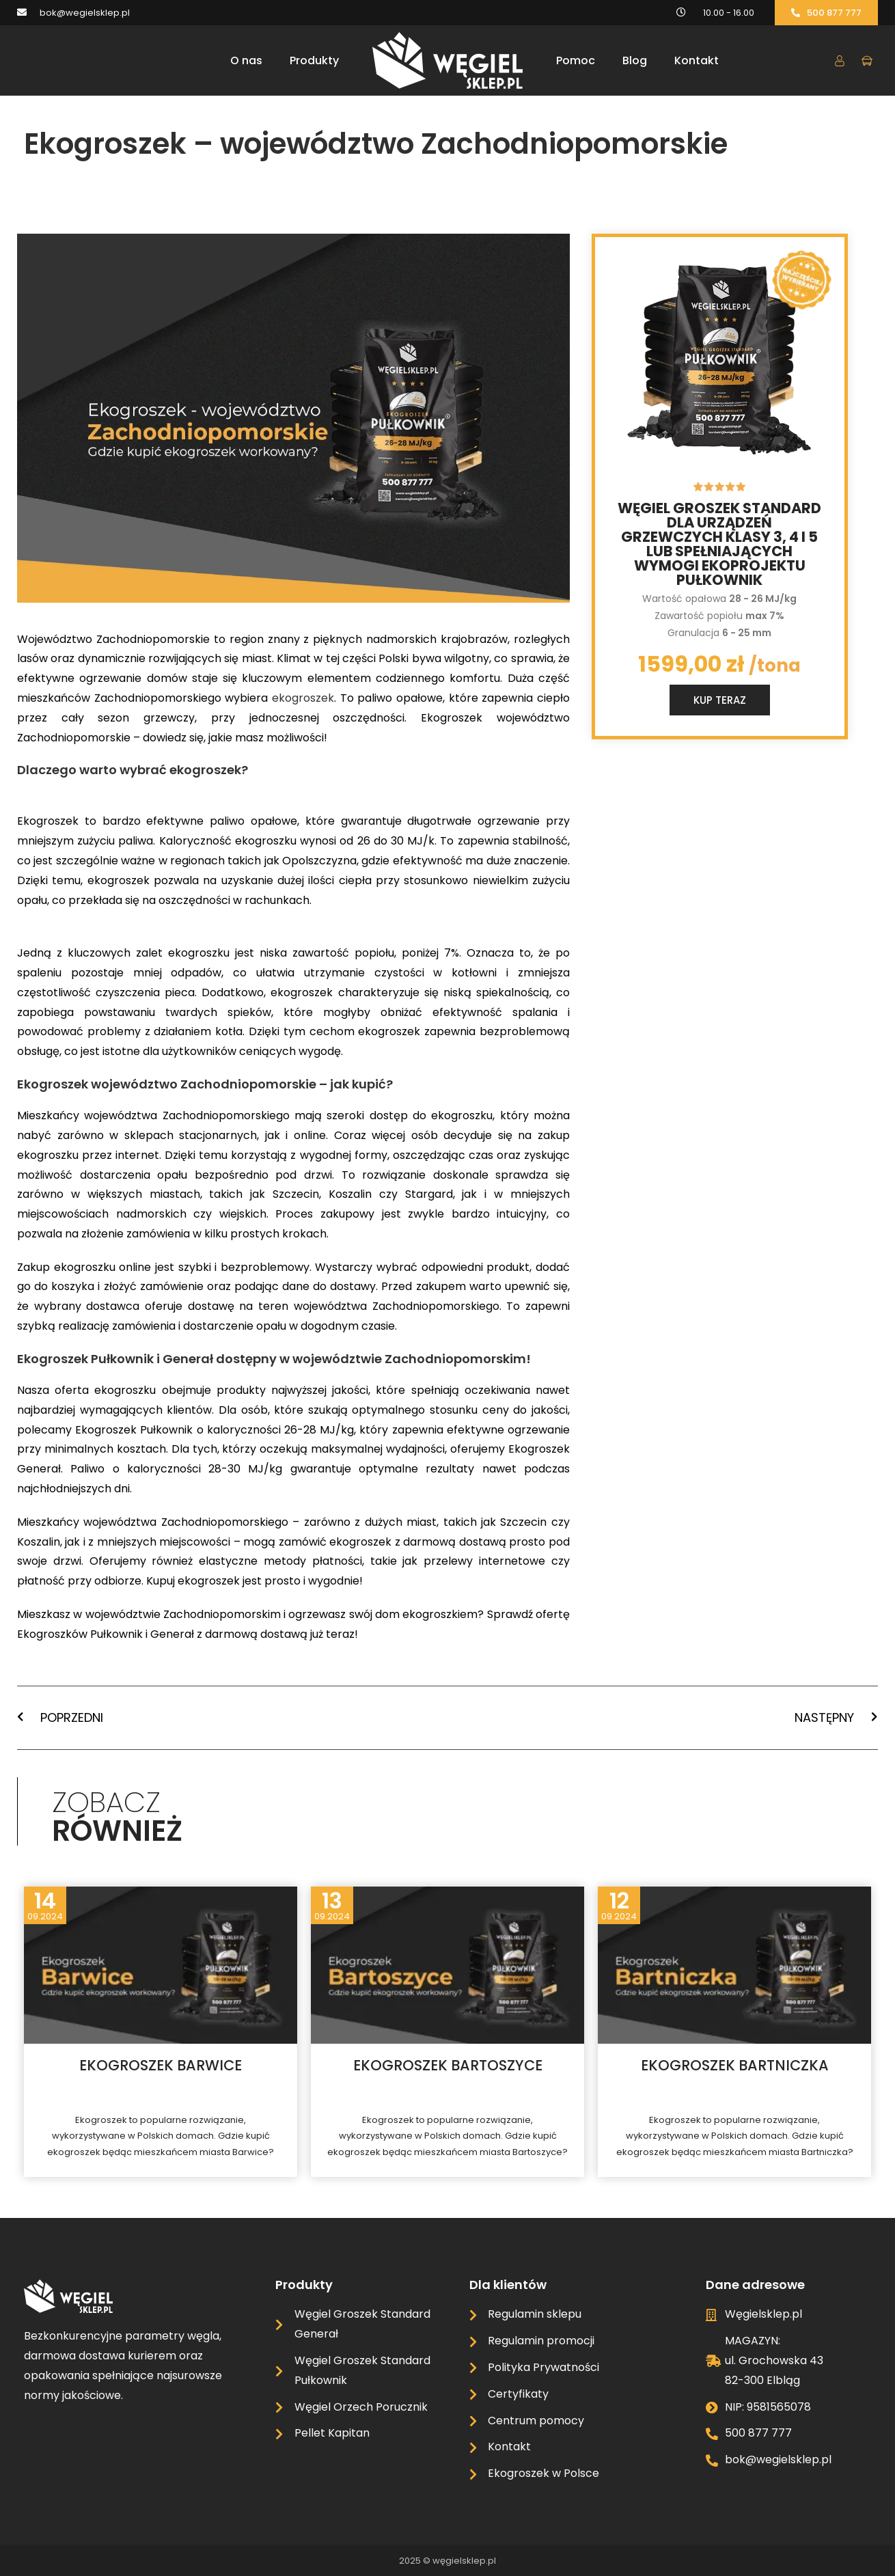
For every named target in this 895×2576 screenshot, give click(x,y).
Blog (634, 60)
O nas (246, 60)
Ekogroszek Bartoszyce (447, 2065)
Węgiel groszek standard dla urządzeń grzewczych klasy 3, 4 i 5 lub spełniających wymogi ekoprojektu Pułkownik (719, 544)
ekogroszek (303, 698)
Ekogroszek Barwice (160, 2065)
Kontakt (696, 60)
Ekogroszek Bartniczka (735, 2065)
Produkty (314, 60)
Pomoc (575, 60)
